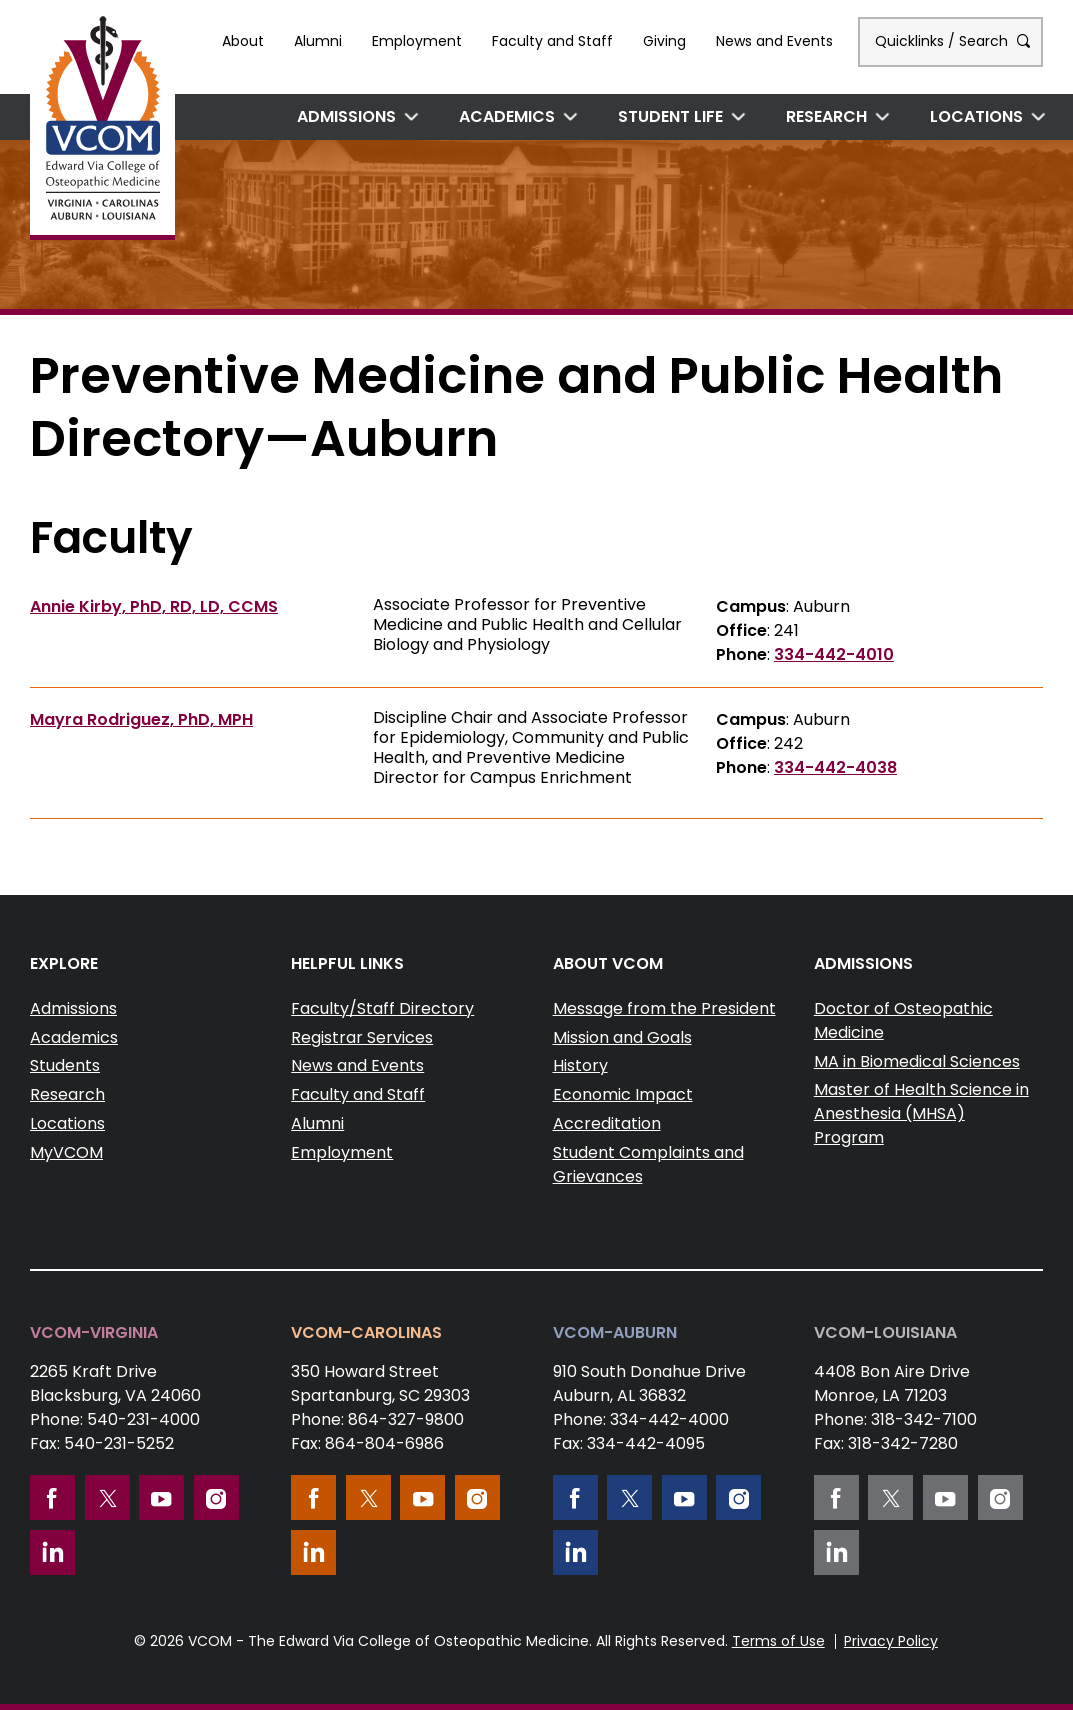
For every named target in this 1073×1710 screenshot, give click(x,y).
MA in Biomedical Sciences (917, 1061)
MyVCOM (66, 1152)
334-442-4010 (834, 654)
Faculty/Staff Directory (382, 1008)
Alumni (318, 41)
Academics (507, 116)
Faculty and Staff (552, 41)
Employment (417, 41)
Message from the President (664, 1008)
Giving (664, 41)
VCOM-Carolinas (366, 1332)
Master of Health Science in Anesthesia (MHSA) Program (921, 1113)
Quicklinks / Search (950, 41)
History (580, 1065)
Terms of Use (778, 1641)
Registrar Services (362, 1037)
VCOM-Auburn (615, 1332)
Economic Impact (623, 1094)
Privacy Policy (891, 1641)
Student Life (670, 116)
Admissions (346, 116)
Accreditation (607, 1123)
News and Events (774, 41)
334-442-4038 (835, 767)
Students (65, 1065)
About (243, 41)
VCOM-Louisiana (885, 1332)
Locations (976, 116)
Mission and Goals (622, 1037)
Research (826, 116)
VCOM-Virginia (94, 1332)
